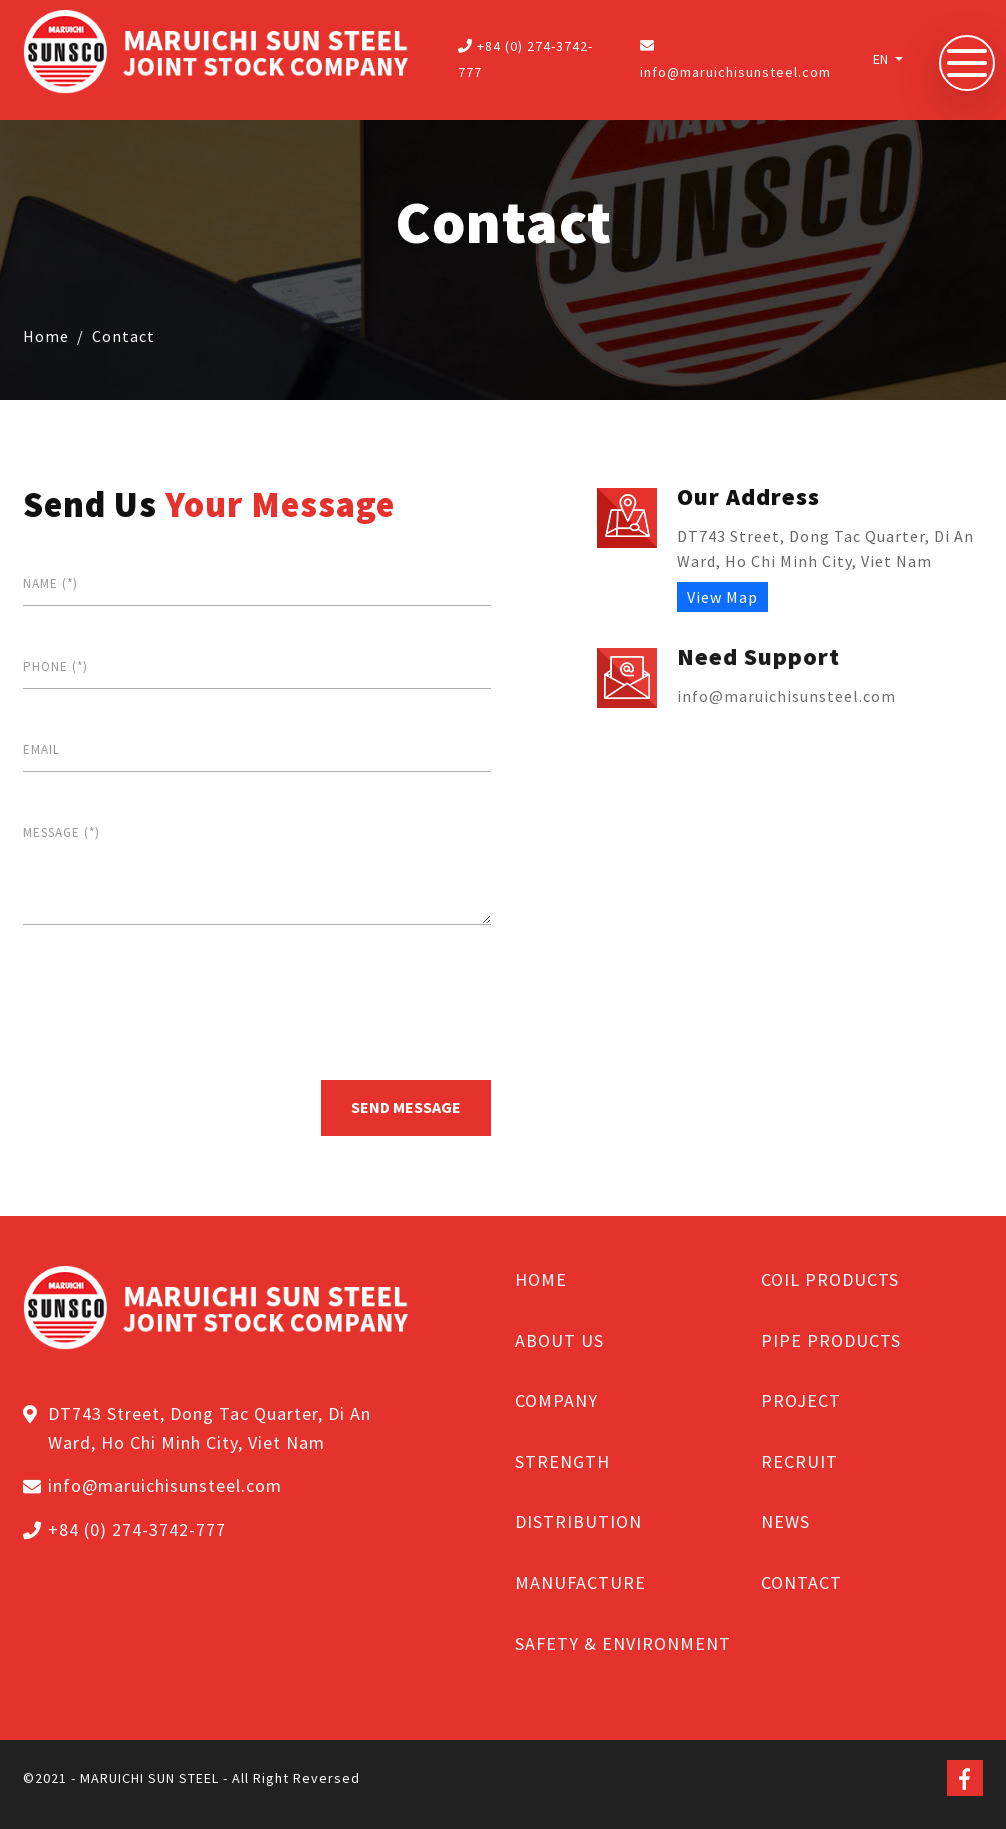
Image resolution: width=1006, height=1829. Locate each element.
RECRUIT (799, 1461)
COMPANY (556, 1400)
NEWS (785, 1521)
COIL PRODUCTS (830, 1279)
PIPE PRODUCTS (831, 1340)
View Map (722, 597)
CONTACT (801, 1582)
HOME (541, 1279)
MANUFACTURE (580, 1582)
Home (46, 336)
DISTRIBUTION (578, 1521)
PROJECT (801, 1400)
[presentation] (175, 1001)
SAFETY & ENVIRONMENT (623, 1643)
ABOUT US (559, 1340)
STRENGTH (562, 1461)
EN (882, 59)
